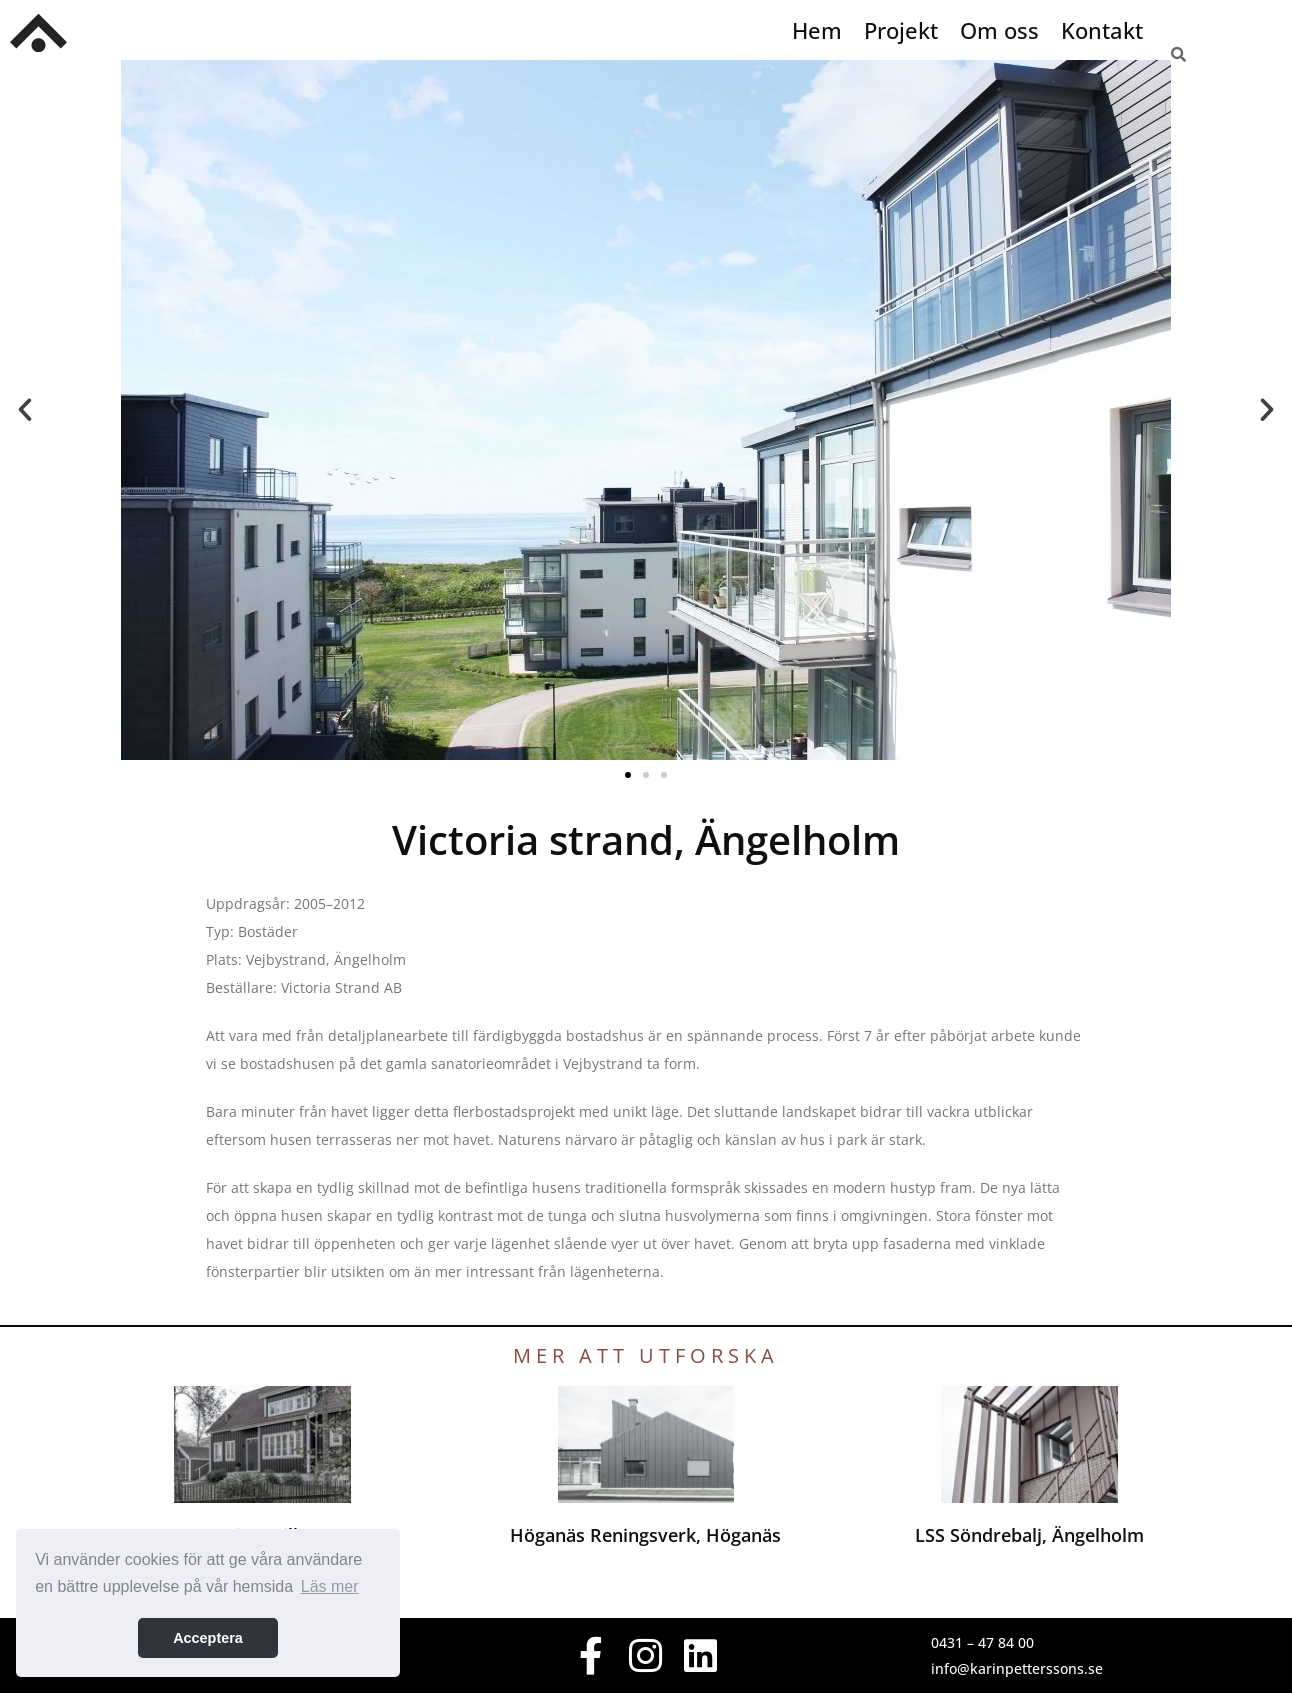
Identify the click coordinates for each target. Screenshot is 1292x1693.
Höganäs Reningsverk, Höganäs (645, 1535)
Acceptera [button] (208, 1638)
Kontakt (1102, 30)
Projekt (901, 30)
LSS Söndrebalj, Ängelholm (1029, 1535)
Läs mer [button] (330, 1586)
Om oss (999, 30)
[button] (25, 410)
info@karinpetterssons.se (1017, 1668)
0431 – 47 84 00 (982, 1642)
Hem (817, 30)
